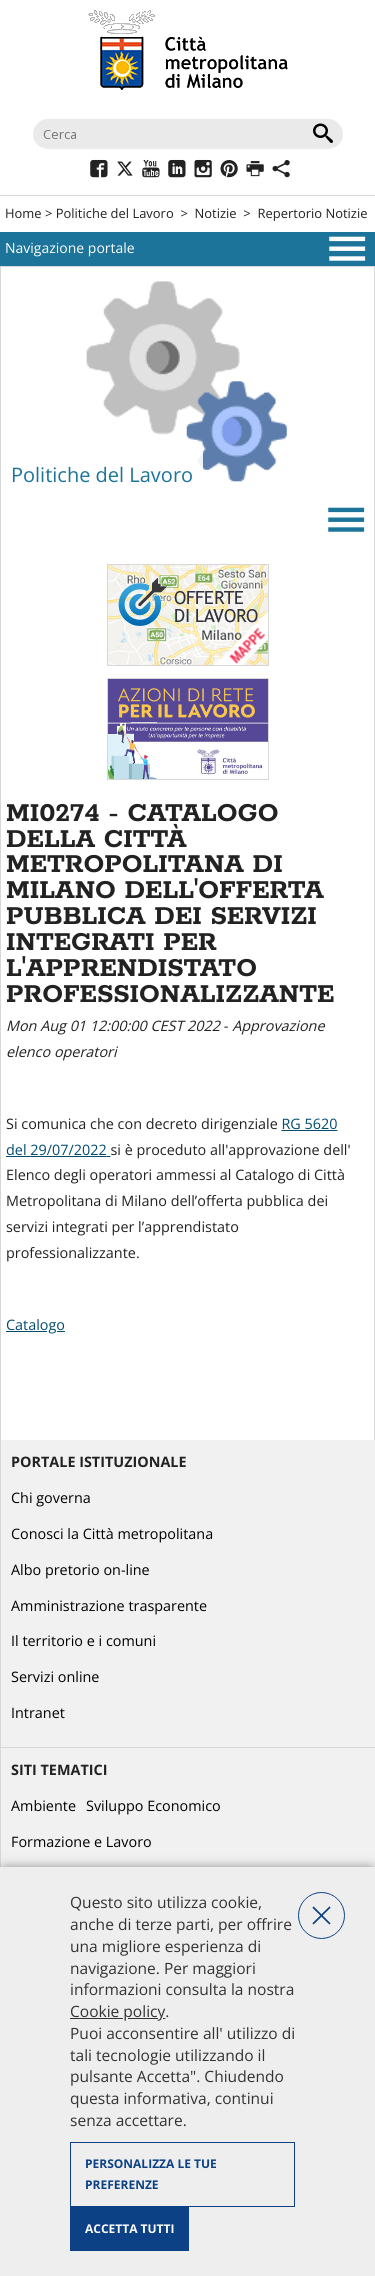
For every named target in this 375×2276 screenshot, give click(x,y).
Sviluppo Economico (153, 1806)
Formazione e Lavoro (81, 1842)
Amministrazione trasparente (109, 1606)
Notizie (216, 213)
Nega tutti (321, 1915)
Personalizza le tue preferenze (151, 2174)
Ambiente (43, 1806)
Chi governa (51, 1498)
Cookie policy (117, 2011)
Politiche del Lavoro (115, 213)
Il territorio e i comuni (83, 1641)
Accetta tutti (129, 2228)
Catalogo (35, 1325)
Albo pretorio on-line (80, 1570)
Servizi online (55, 1677)
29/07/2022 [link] (68, 1150)
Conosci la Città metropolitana (112, 1534)
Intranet (38, 1713)
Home (23, 213)
